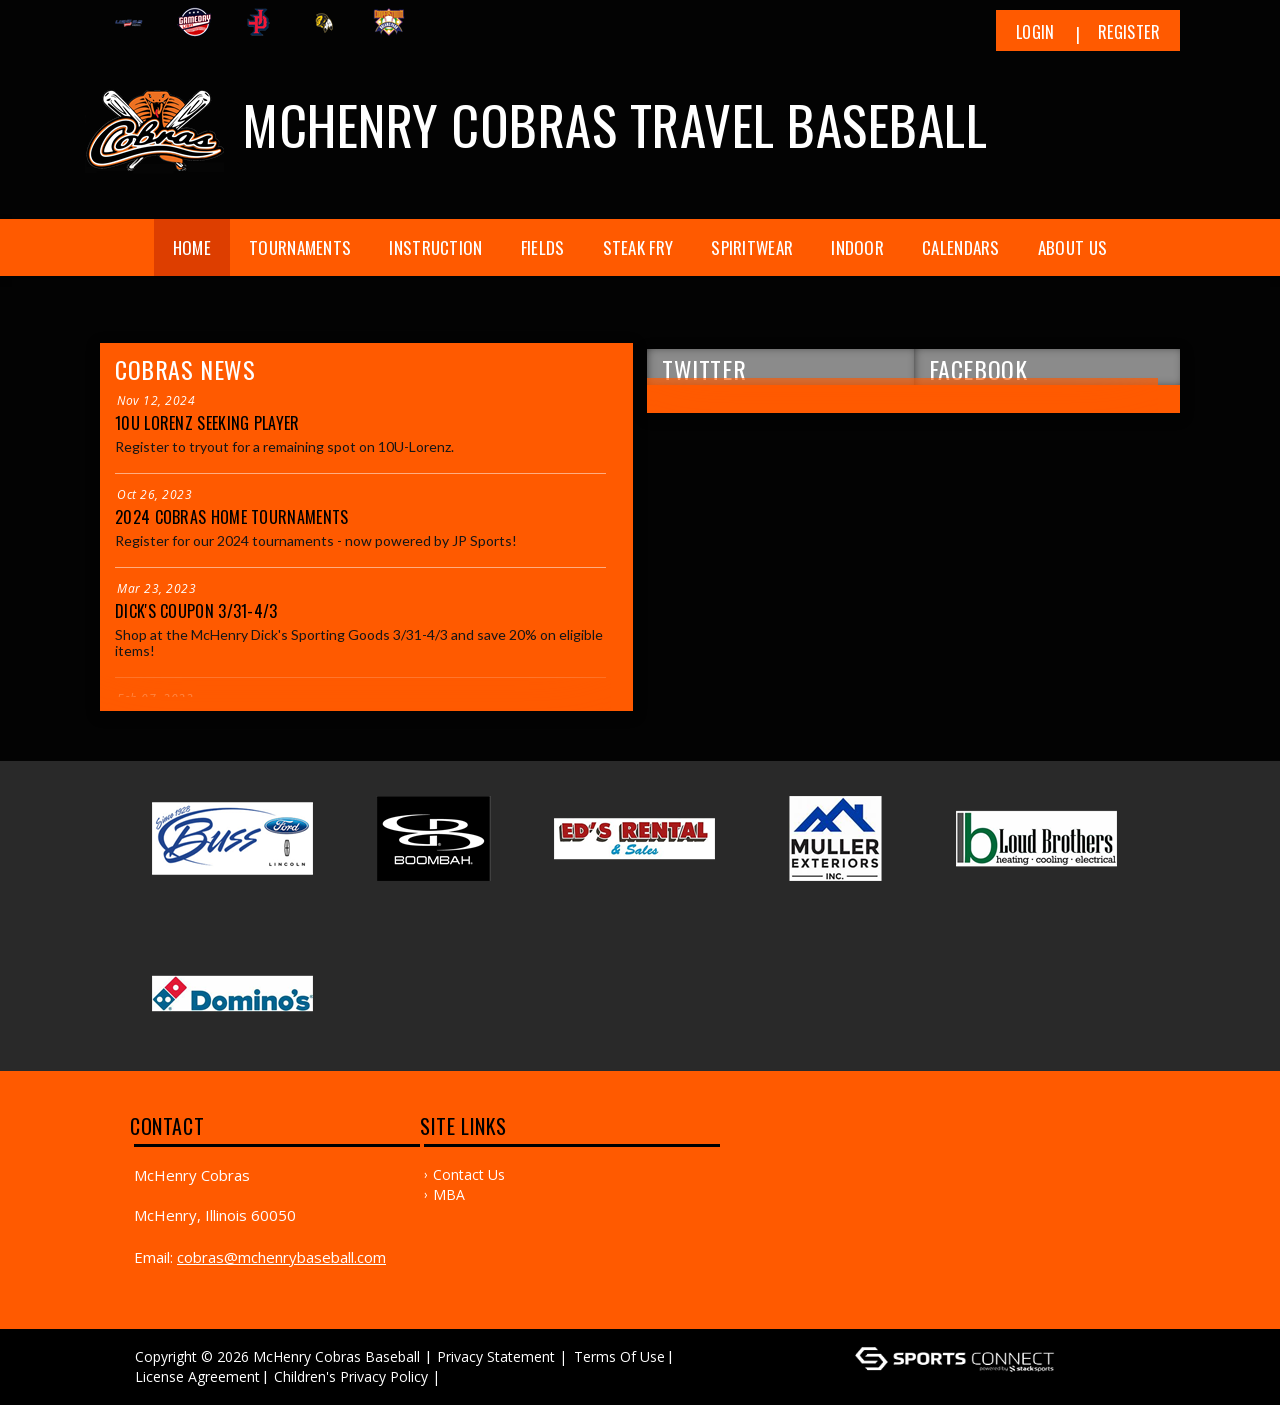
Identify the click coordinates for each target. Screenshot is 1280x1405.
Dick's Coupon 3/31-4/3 (196, 611)
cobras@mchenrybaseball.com (281, 1257)
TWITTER (704, 368)
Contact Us (469, 1174)
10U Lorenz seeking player (207, 423)
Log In (473, 1376)
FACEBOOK (978, 368)
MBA (449, 1194)
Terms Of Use (619, 1356)
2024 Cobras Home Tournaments (231, 517)
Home (192, 247)
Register (1129, 32)
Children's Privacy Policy (351, 1376)
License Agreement (197, 1376)
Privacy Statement (496, 1356)
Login (1035, 32)
